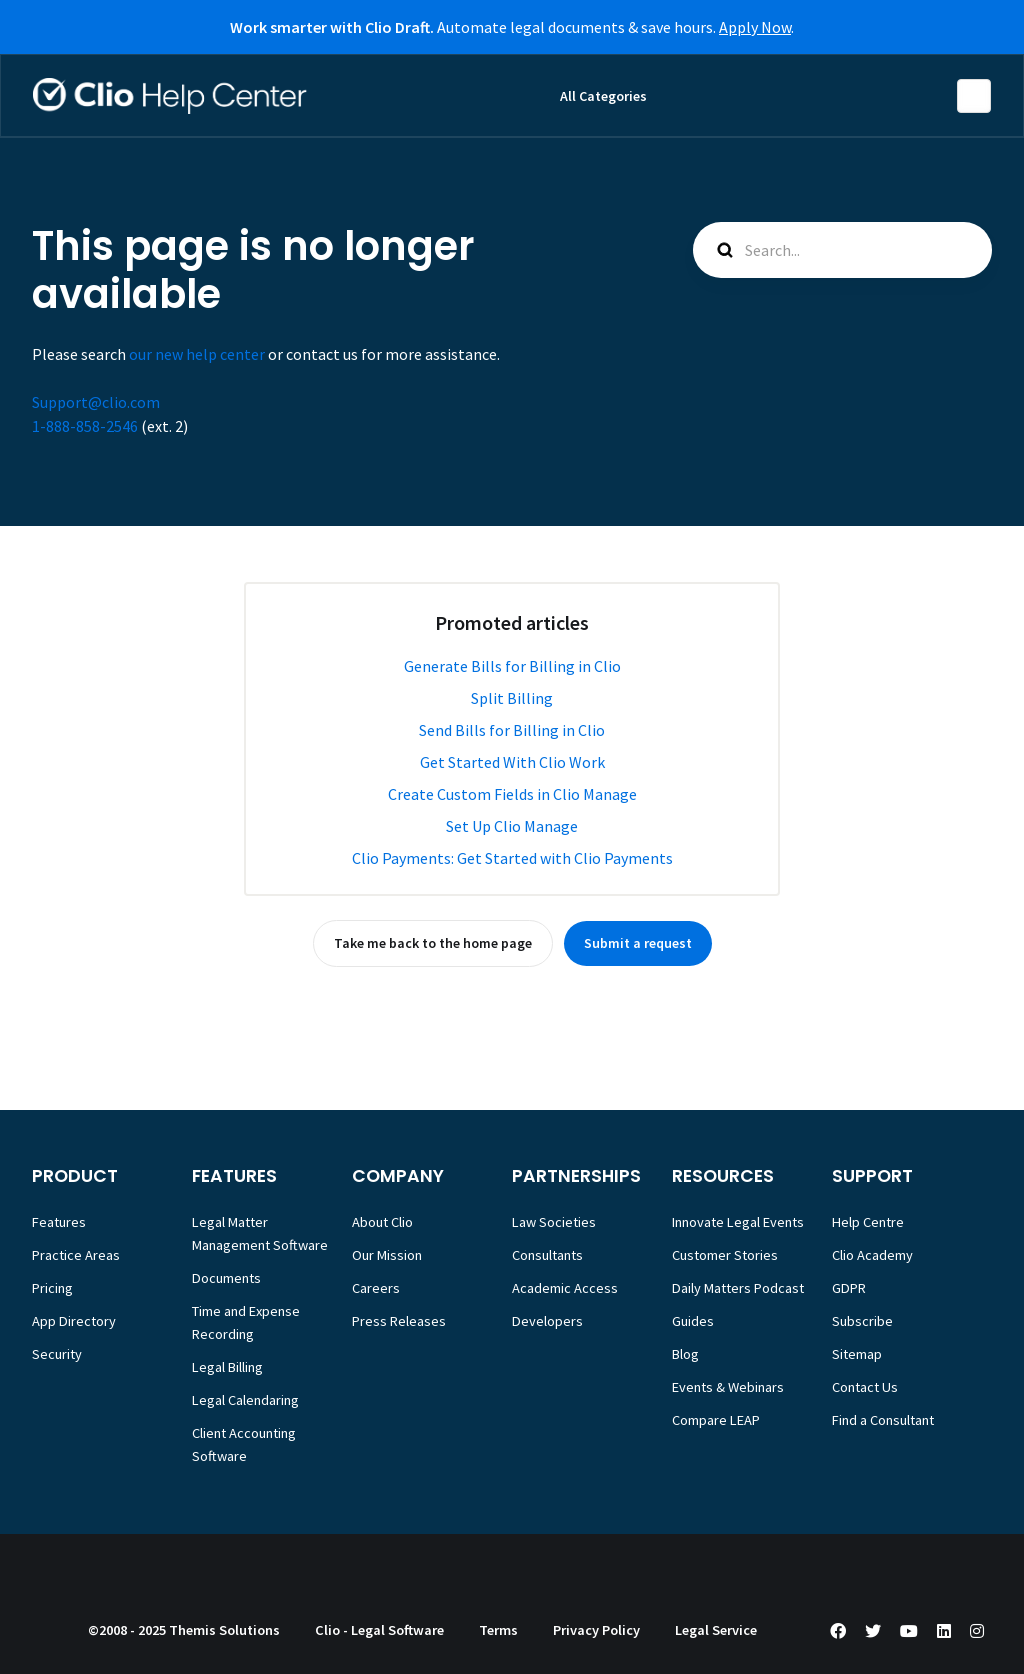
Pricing (52, 1288)
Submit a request (638, 943)
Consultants (547, 1255)
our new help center (197, 354)
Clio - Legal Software (379, 1630)
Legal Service (716, 1630)
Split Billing (512, 698)
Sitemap (857, 1354)
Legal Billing (227, 1367)
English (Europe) (974, 96)
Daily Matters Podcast (738, 1288)
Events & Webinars (728, 1387)
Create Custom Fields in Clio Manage (512, 794)
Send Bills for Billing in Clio (512, 730)
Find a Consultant (883, 1420)
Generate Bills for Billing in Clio (512, 666)
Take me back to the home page (433, 943)
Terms (498, 1630)
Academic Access (565, 1288)
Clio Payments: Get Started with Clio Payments (512, 858)
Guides (693, 1321)
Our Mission (387, 1255)
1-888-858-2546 (85, 426)
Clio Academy (872, 1255)
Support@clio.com (96, 402)
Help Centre (868, 1222)
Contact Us (865, 1387)
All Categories (603, 96)
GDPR (849, 1288)
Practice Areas (76, 1255)
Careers (376, 1288)
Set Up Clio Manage (512, 826)
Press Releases (399, 1321)
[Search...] (842, 250)
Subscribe (862, 1321)
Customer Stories (725, 1255)
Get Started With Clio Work (512, 762)
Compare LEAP (716, 1420)
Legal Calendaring (245, 1400)
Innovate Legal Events (738, 1222)
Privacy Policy (596, 1630)
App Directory (74, 1321)
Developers (547, 1321)
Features (59, 1222)
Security (57, 1354)
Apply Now (755, 27)
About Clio (382, 1222)
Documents (226, 1278)
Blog (685, 1354)
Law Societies (554, 1222)
